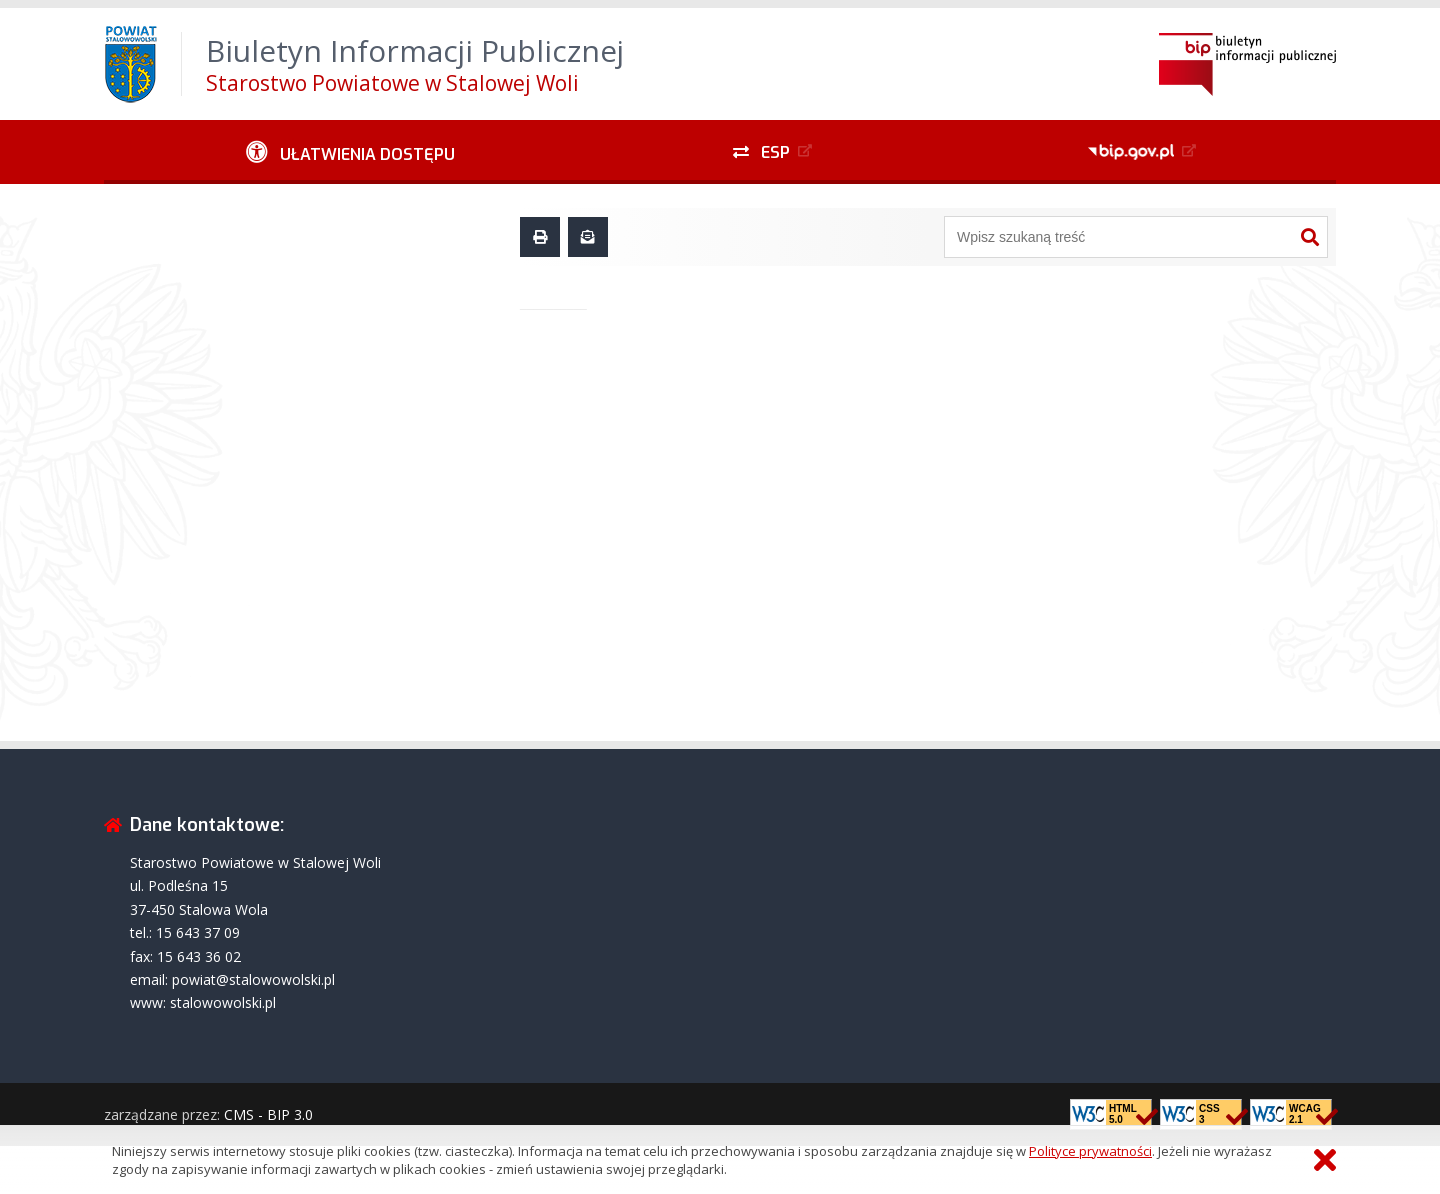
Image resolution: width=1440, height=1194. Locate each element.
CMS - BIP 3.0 (268, 1114)
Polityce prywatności (1090, 1151)
